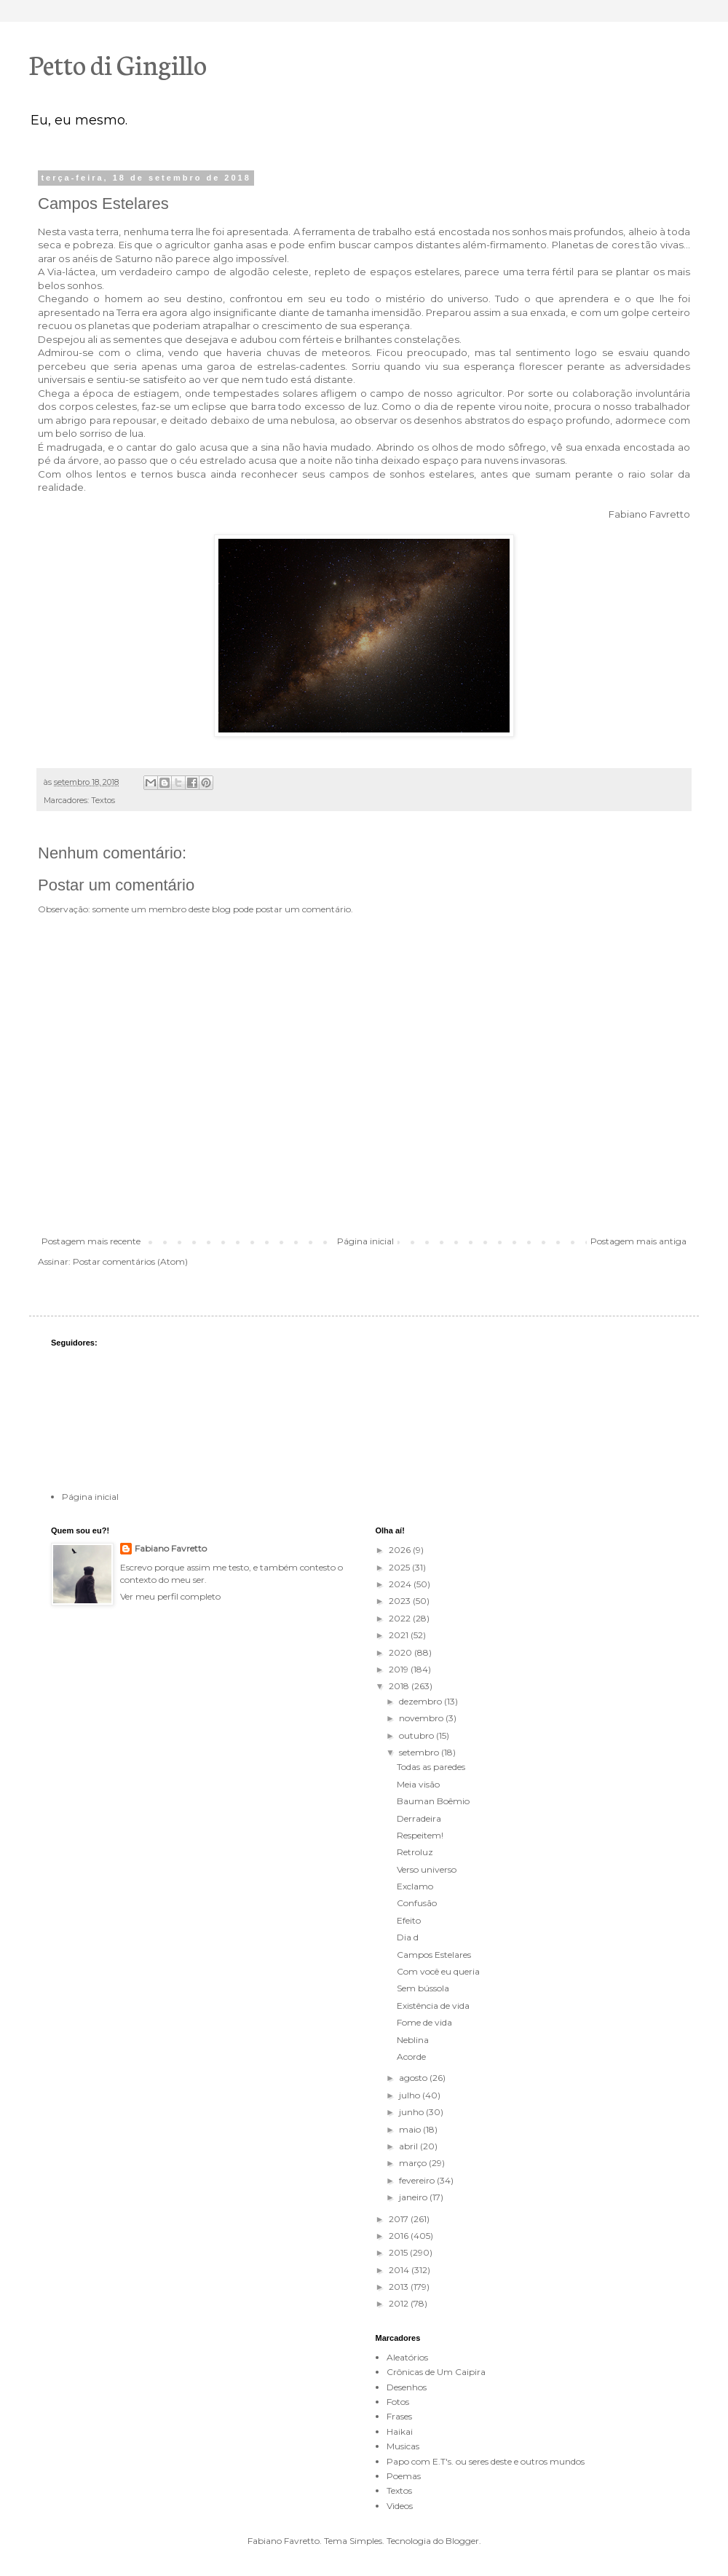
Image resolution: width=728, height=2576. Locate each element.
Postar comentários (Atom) (130, 1261)
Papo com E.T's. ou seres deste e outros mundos (486, 2461)
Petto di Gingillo (118, 63)
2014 (400, 2269)
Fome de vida (424, 2022)
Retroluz (415, 1851)
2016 (400, 2235)
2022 (401, 1618)
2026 (401, 1549)
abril (409, 2146)
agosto (414, 2077)
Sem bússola (423, 1988)
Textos (103, 800)
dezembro (421, 1701)
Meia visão (418, 1784)
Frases (399, 2416)
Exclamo (415, 1886)
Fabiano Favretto (171, 1548)
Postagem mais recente (91, 1241)
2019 (400, 1669)
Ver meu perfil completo (170, 1596)
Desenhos (407, 2387)
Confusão (417, 1902)
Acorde (411, 2056)
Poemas (404, 2475)
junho (412, 2111)
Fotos (398, 2401)
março (414, 2162)
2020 (401, 1652)
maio (411, 2129)
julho (410, 2095)
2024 (401, 1584)
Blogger (462, 2540)
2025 (400, 1567)
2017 (400, 2218)
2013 (400, 2286)
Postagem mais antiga (638, 1241)
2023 (401, 1600)
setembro (420, 1752)
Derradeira (419, 1818)
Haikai (400, 2431)
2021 (400, 1634)
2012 (400, 2303)
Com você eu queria (438, 1971)
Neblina (413, 2039)
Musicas (403, 2446)
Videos (400, 2505)
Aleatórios (407, 2357)
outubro (417, 1735)
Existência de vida (433, 2005)
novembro (422, 1717)
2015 (399, 2252)
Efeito (409, 1920)
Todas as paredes (431, 1766)
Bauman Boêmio (433, 1800)
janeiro (414, 2197)
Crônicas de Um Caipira (436, 2371)
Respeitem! (420, 1835)
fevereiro (418, 2180)
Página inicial (365, 1241)
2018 (400, 1685)
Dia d (408, 1937)
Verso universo (426, 1869)
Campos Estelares (434, 1954)
